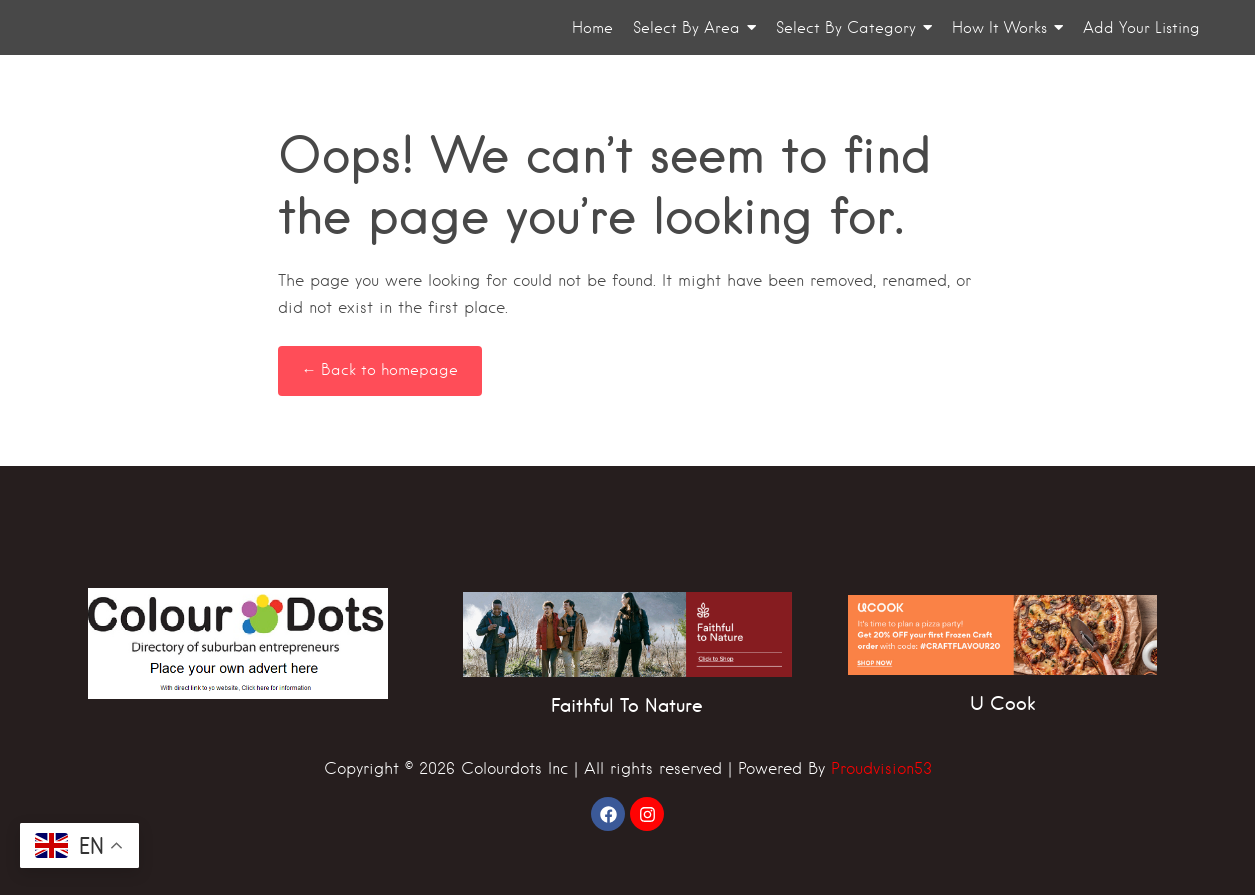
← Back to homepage (380, 370)
